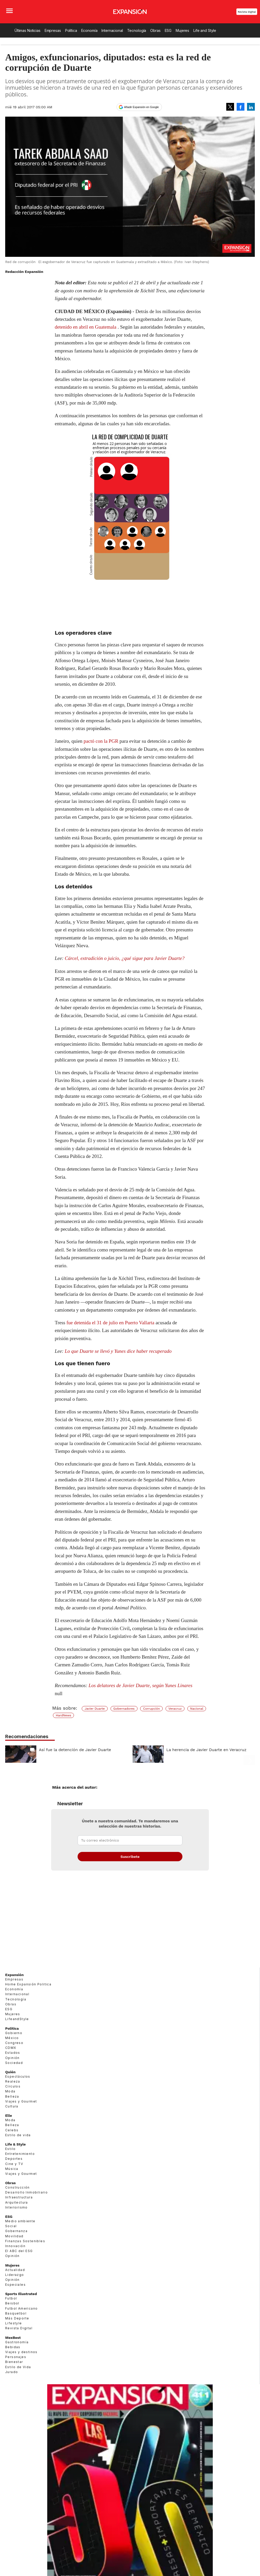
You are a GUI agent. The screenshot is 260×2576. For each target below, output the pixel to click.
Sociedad (14, 2063)
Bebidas (12, 2347)
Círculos (12, 2086)
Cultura (11, 2106)
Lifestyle (13, 2323)
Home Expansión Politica (28, 1984)
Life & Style (15, 2144)
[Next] (249, 1751)
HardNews (63, 1715)
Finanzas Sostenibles (25, 2241)
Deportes (14, 2159)
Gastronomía (17, 2342)
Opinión (12, 2058)
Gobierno (13, 2033)
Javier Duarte (95, 1708)
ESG (168, 30)
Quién (10, 2072)
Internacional (112, 30)
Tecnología (136, 30)
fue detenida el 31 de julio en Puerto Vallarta (110, 1322)
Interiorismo (16, 2207)
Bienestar (14, 2362)
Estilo (10, 2149)
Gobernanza (16, 2231)
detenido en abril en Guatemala (85, 327)
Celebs (11, 2130)
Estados (12, 2053)
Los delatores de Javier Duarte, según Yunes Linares (140, 1685)
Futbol (11, 2298)
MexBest (13, 2338)
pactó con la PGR (101, 741)
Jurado (11, 2372)
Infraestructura (19, 2197)
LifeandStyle (17, 2019)
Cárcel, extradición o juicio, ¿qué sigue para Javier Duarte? (125, 958)
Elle (8, 2115)
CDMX (10, 2048)
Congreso (14, 2043)
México (12, 2038)
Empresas (53, 30)
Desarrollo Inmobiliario (26, 2192)
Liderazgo (14, 2275)
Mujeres (182, 30)
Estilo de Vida (18, 2367)
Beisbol (12, 2303)
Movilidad (14, 2236)
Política (71, 30)
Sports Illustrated (21, 2294)
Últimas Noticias (27, 30)
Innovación (15, 2246)
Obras (155, 30)
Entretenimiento (20, 2154)
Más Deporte (17, 2318)
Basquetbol (15, 2313)
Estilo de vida (18, 2135)
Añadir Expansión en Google (141, 107)
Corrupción (151, 1708)
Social (11, 2226)
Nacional (196, 1708)
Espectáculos (17, 2076)
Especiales (15, 2285)
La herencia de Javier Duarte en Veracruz (206, 1749)
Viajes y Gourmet (21, 2101)
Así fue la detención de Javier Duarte (75, 1749)
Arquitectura (16, 2202)
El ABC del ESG (19, 2251)
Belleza (12, 2096)
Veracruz (175, 1708)
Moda (10, 2091)
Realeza (12, 2081)
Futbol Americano (21, 2308)
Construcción (17, 2187)
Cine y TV (14, 2164)
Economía (89, 30)
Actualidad (15, 2270)
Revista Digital (247, 11)
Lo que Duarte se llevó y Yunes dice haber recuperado (118, 1351)
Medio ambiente (20, 2221)
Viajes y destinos (21, 2352)
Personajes (15, 2357)
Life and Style (204, 30)
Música (11, 2169)
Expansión (14, 1975)
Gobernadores (124, 1708)
